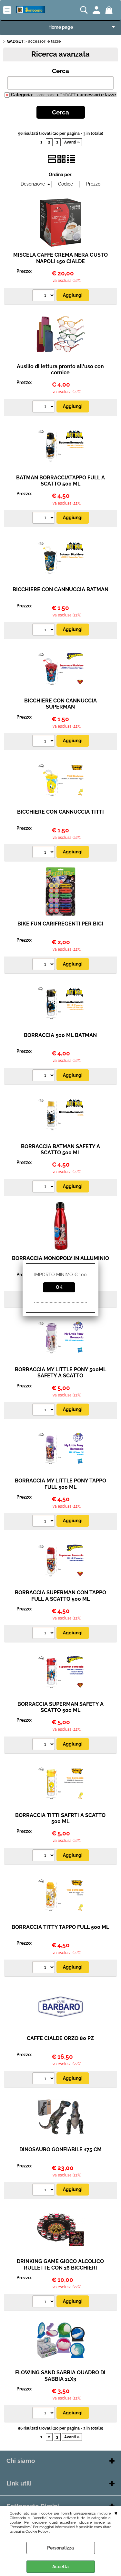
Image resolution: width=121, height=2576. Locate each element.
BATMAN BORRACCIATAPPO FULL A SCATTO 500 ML (60, 481)
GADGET (68, 95)
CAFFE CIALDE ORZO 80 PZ (60, 2038)
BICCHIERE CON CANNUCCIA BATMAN (60, 589)
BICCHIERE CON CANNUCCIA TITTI (60, 812)
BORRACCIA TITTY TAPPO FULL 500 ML (60, 1927)
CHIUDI (116, 2512)
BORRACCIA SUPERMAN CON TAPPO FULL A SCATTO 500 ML (60, 1595)
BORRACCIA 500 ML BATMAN (60, 1035)
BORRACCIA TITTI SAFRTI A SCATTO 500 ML (60, 1818)
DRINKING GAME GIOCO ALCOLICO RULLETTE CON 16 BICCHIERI (60, 2264)
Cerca (60, 71)
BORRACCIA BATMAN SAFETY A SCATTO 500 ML (60, 1149)
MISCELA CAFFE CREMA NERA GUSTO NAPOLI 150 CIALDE (60, 258)
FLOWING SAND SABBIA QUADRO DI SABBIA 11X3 (60, 2375)
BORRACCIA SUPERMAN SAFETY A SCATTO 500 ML (60, 1707)
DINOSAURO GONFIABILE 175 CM (60, 2149)
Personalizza (60, 2547)
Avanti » (72, 142)
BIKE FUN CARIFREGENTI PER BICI (60, 924)
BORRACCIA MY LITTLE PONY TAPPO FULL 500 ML (60, 1484)
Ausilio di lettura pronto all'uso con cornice (60, 369)
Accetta (60, 2566)
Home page (60, 27)
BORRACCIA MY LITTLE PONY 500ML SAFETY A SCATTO (60, 1372)
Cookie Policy (37, 2531)
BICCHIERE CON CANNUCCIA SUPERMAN (60, 704)
